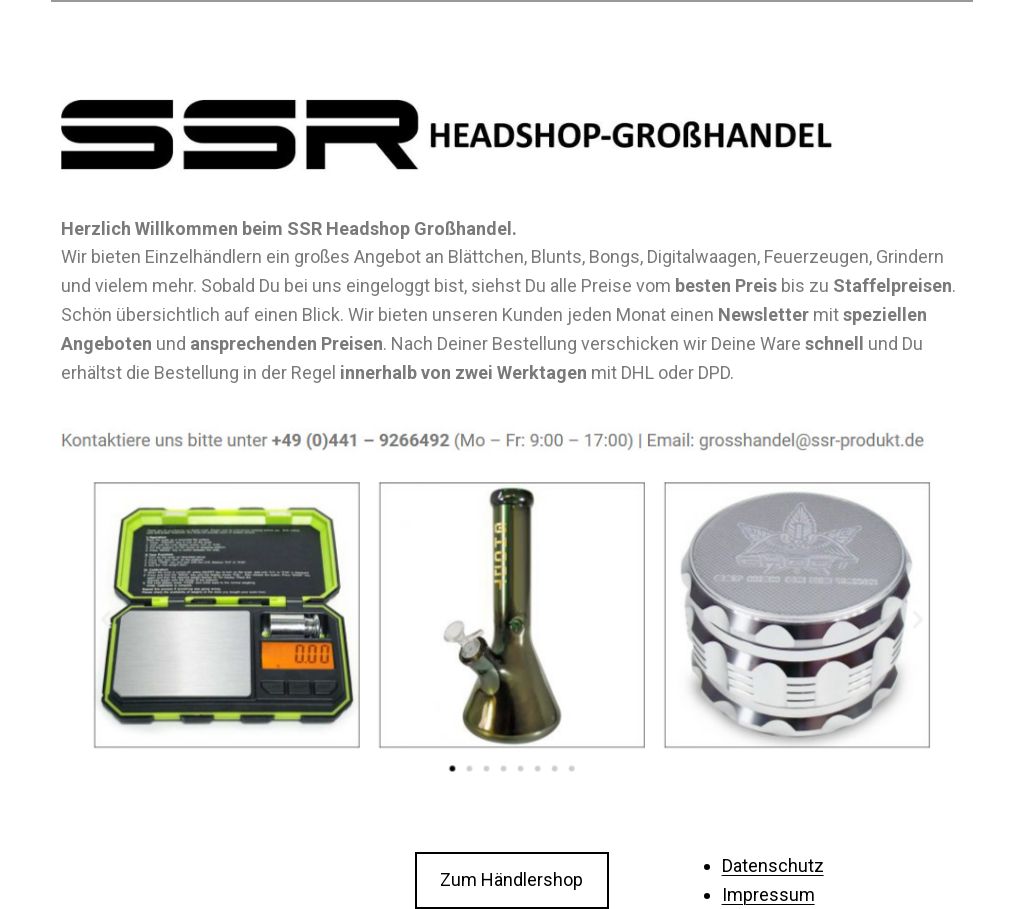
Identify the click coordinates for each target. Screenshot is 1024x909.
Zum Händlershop (511, 879)
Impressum (768, 894)
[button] (454, 765)
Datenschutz (773, 865)
